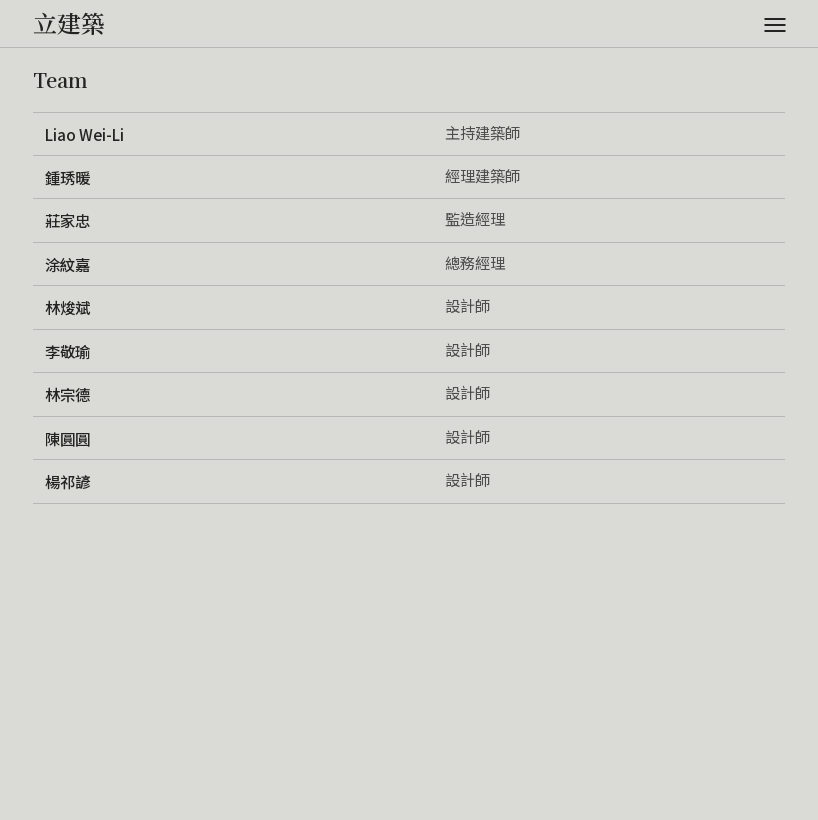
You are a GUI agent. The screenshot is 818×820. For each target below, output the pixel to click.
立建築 (69, 23)
